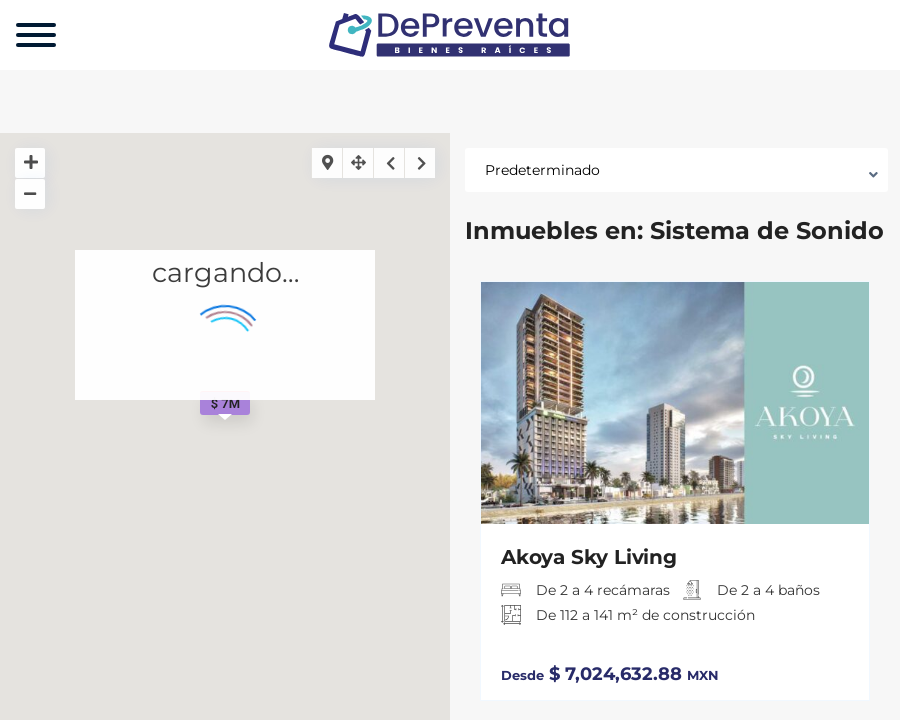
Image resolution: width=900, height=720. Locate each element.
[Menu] (36, 35)
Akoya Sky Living (589, 557)
